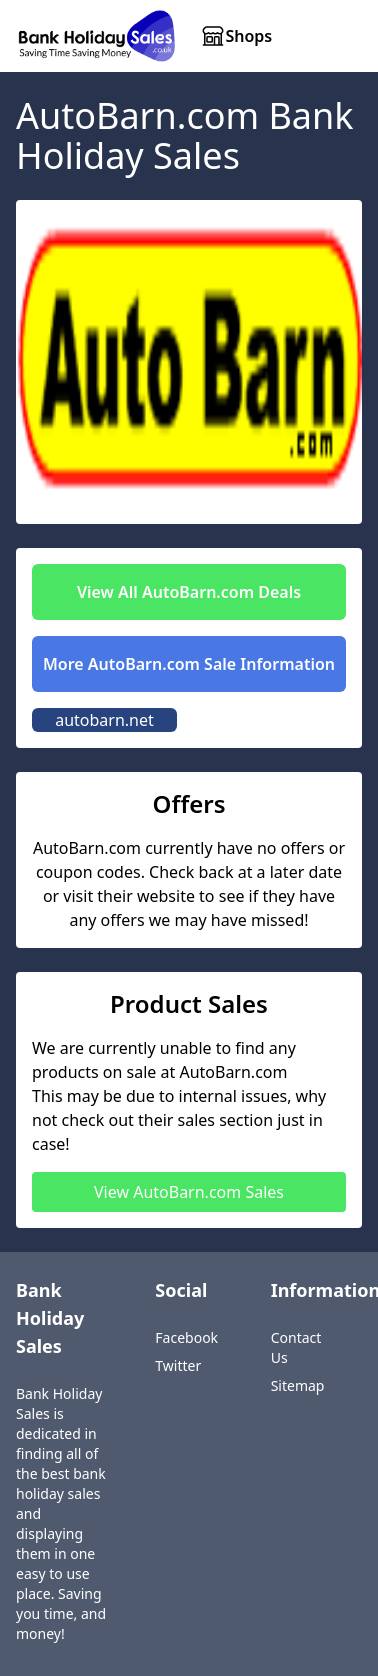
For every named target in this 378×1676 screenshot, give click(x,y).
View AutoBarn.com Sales (189, 1192)
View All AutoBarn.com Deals (189, 592)
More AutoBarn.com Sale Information (189, 664)
